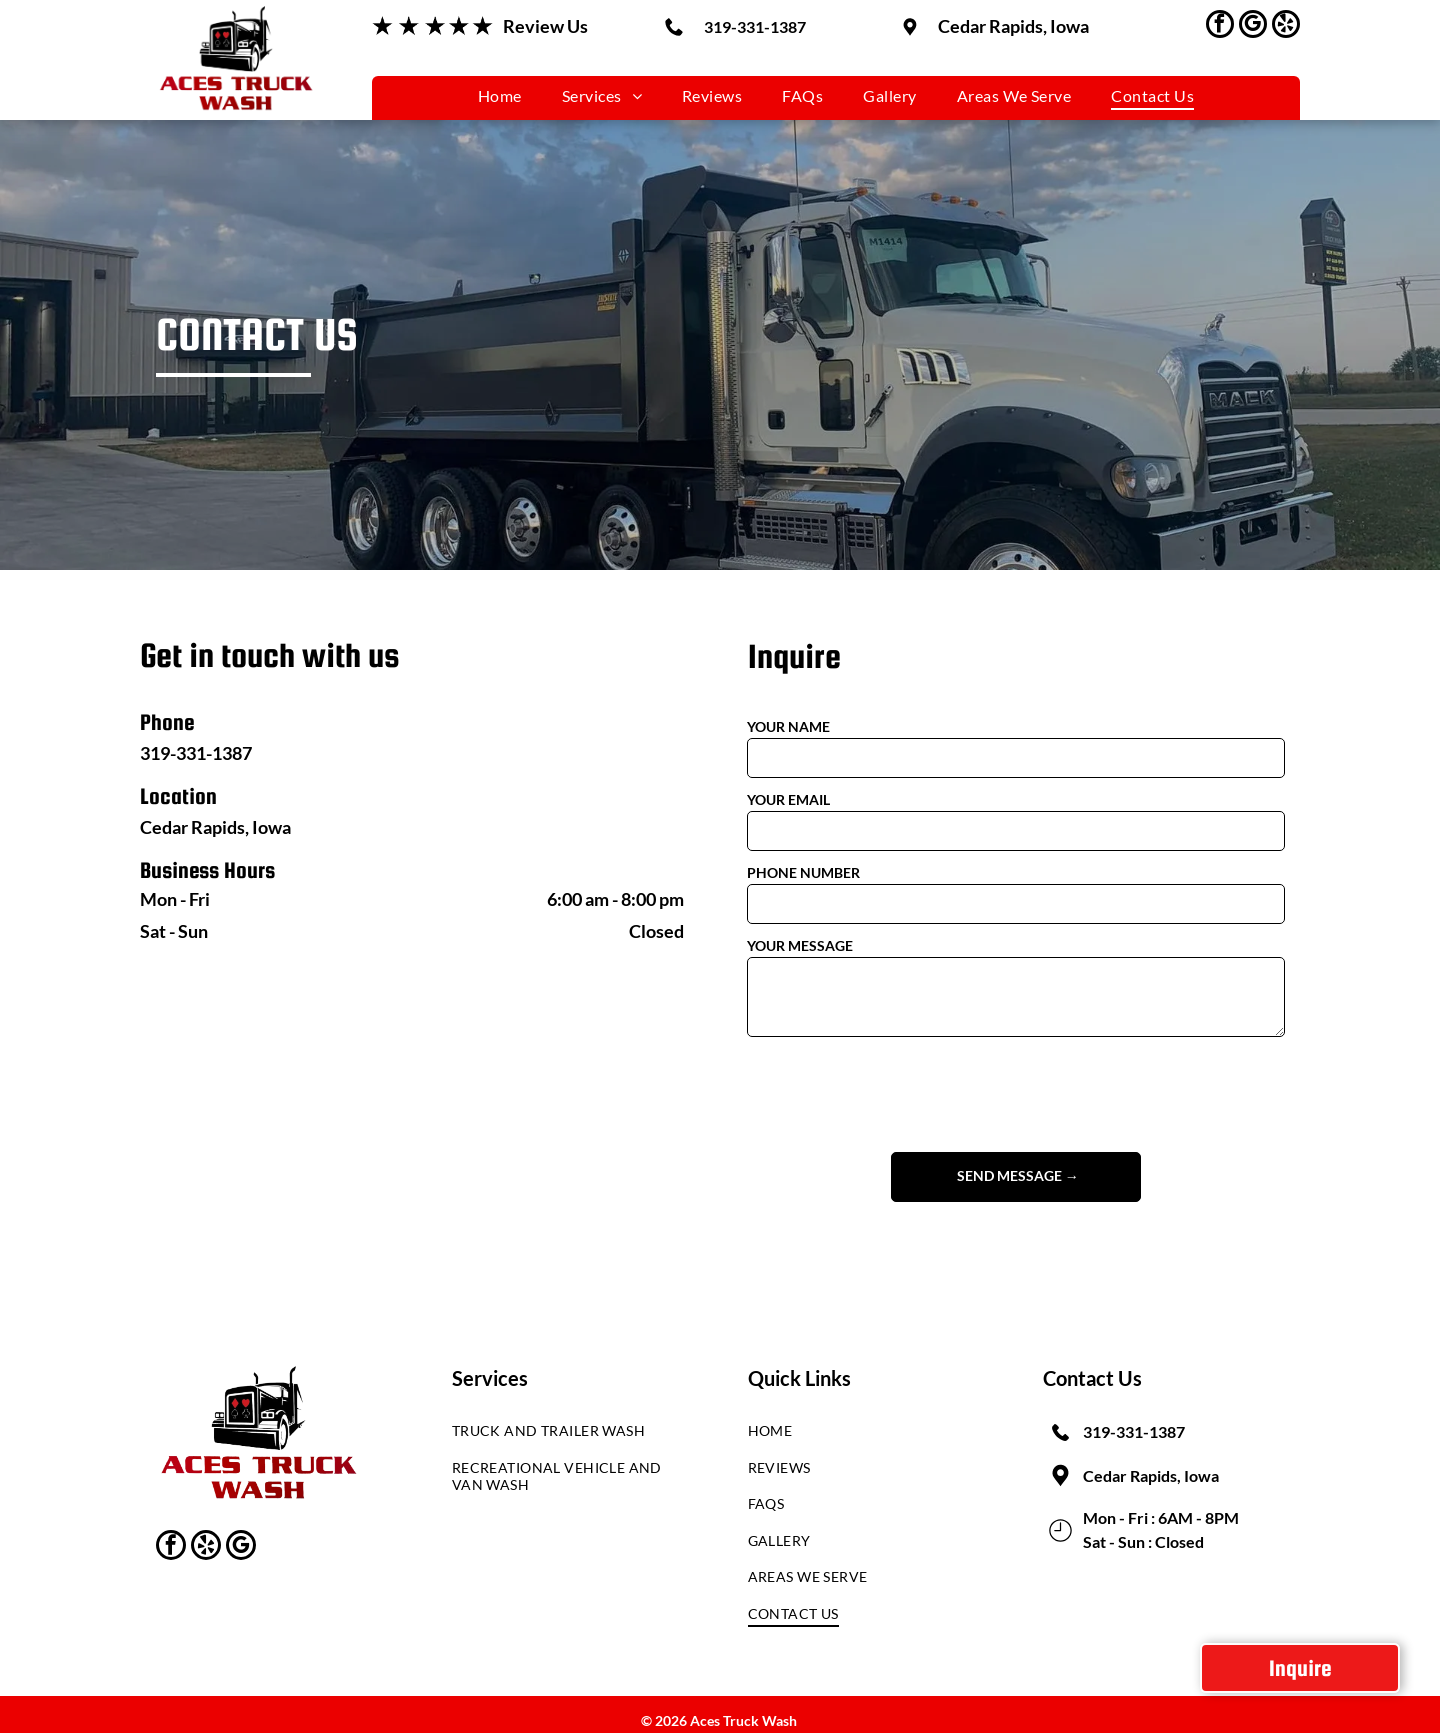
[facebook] (1220, 26)
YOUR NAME (788, 726)
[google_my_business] (1253, 26)
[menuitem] (500, 95)
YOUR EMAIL (788, 799)
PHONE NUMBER (803, 872)
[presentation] (899, 1093)
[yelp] (1286, 26)
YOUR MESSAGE (800, 945)
